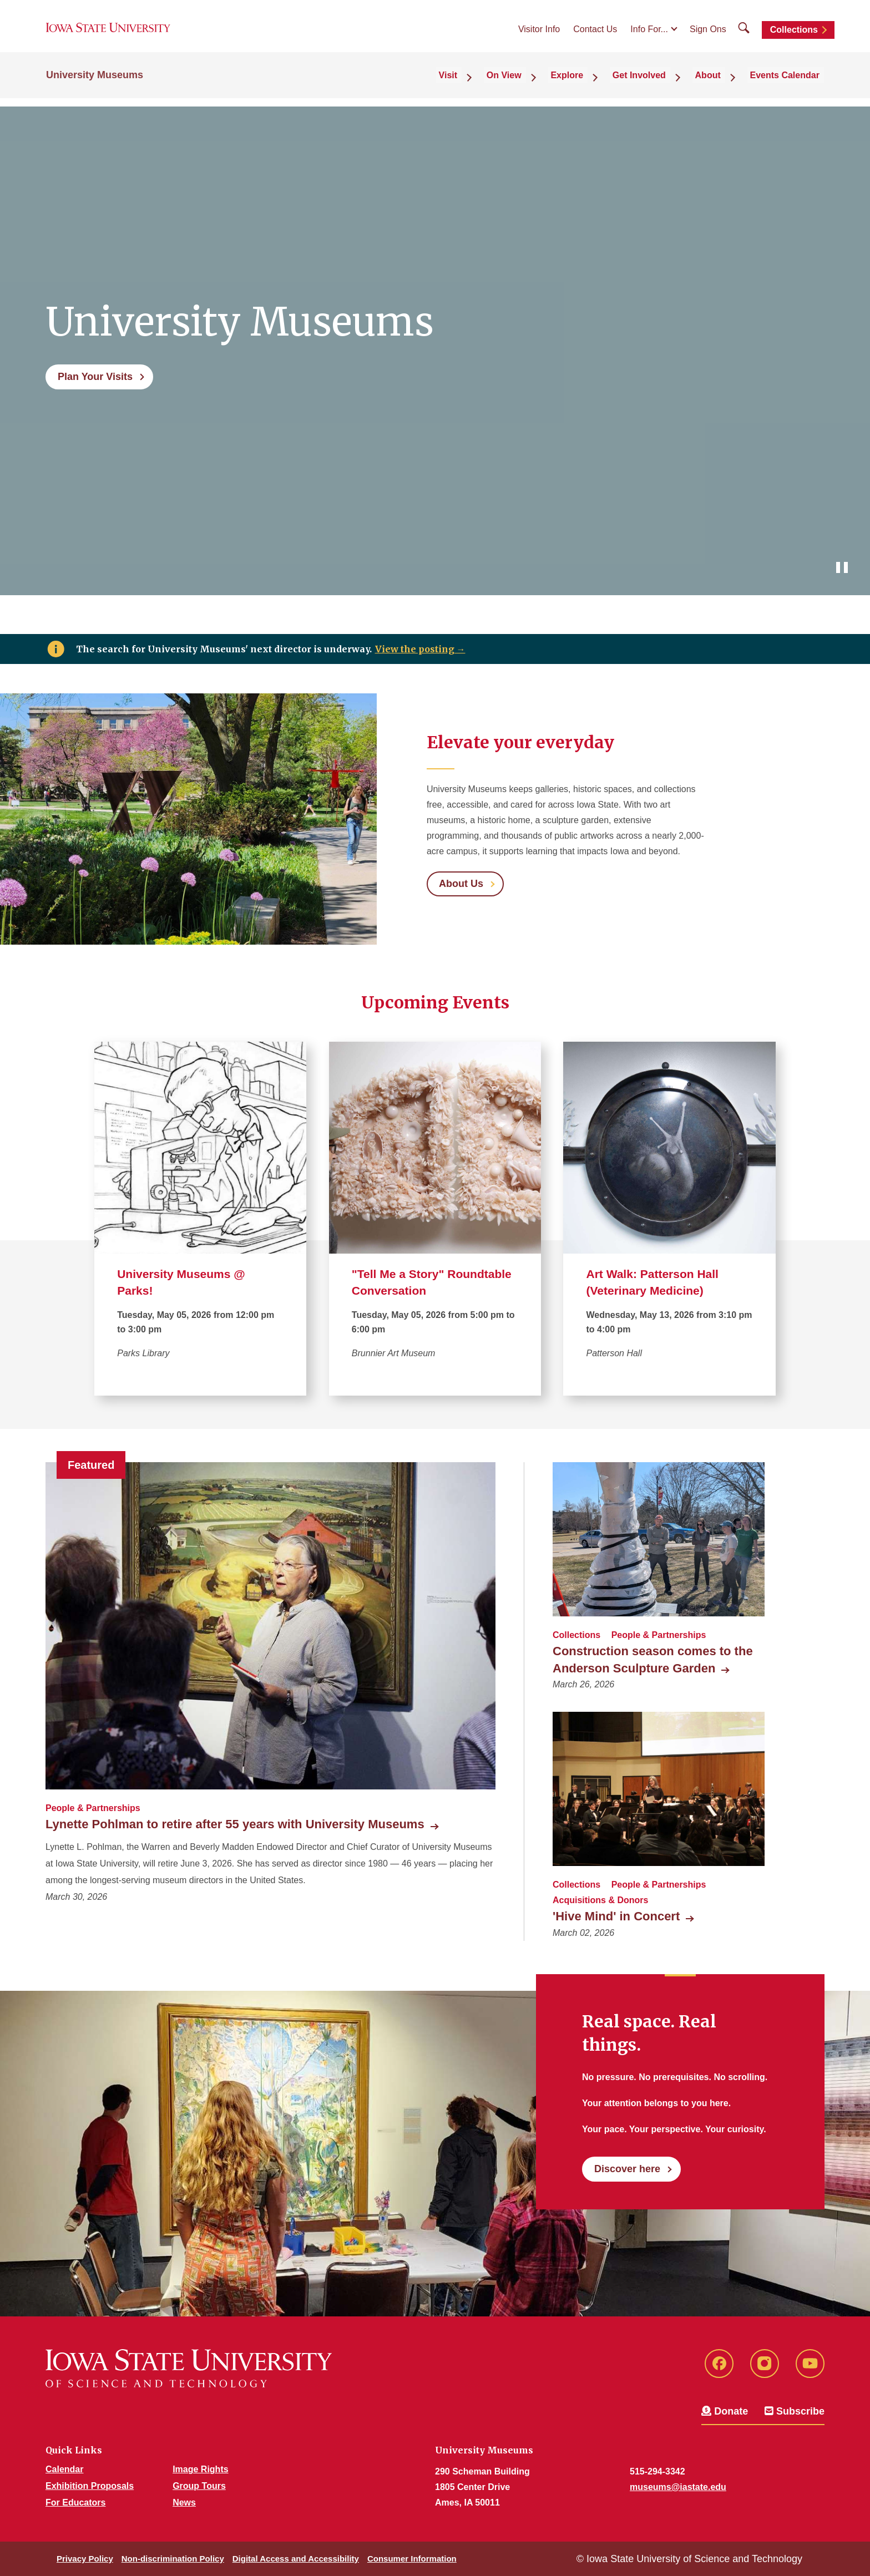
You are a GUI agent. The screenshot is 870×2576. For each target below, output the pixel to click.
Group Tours (199, 2486)
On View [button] (536, 84)
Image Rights (200, 2469)
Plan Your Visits (95, 376)
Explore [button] (592, 84)
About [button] (719, 84)
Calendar (64, 2469)
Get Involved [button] (657, 84)
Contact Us (595, 34)
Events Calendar (789, 84)
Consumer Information (412, 2558)
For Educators (75, 2502)
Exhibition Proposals (89, 2486)
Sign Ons (708, 34)
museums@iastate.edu (678, 2487)
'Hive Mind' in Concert (616, 1916)
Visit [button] (487, 84)
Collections (794, 34)
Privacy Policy (85, 2558)
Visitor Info (539, 34)
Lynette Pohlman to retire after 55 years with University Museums (234, 1824)
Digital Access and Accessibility (295, 2558)
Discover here (627, 2168)
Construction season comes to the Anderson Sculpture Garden (653, 1659)
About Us (461, 883)
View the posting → (420, 649)
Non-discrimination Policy (173, 2558)
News (184, 2502)
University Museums (94, 84)
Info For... (649, 34)
